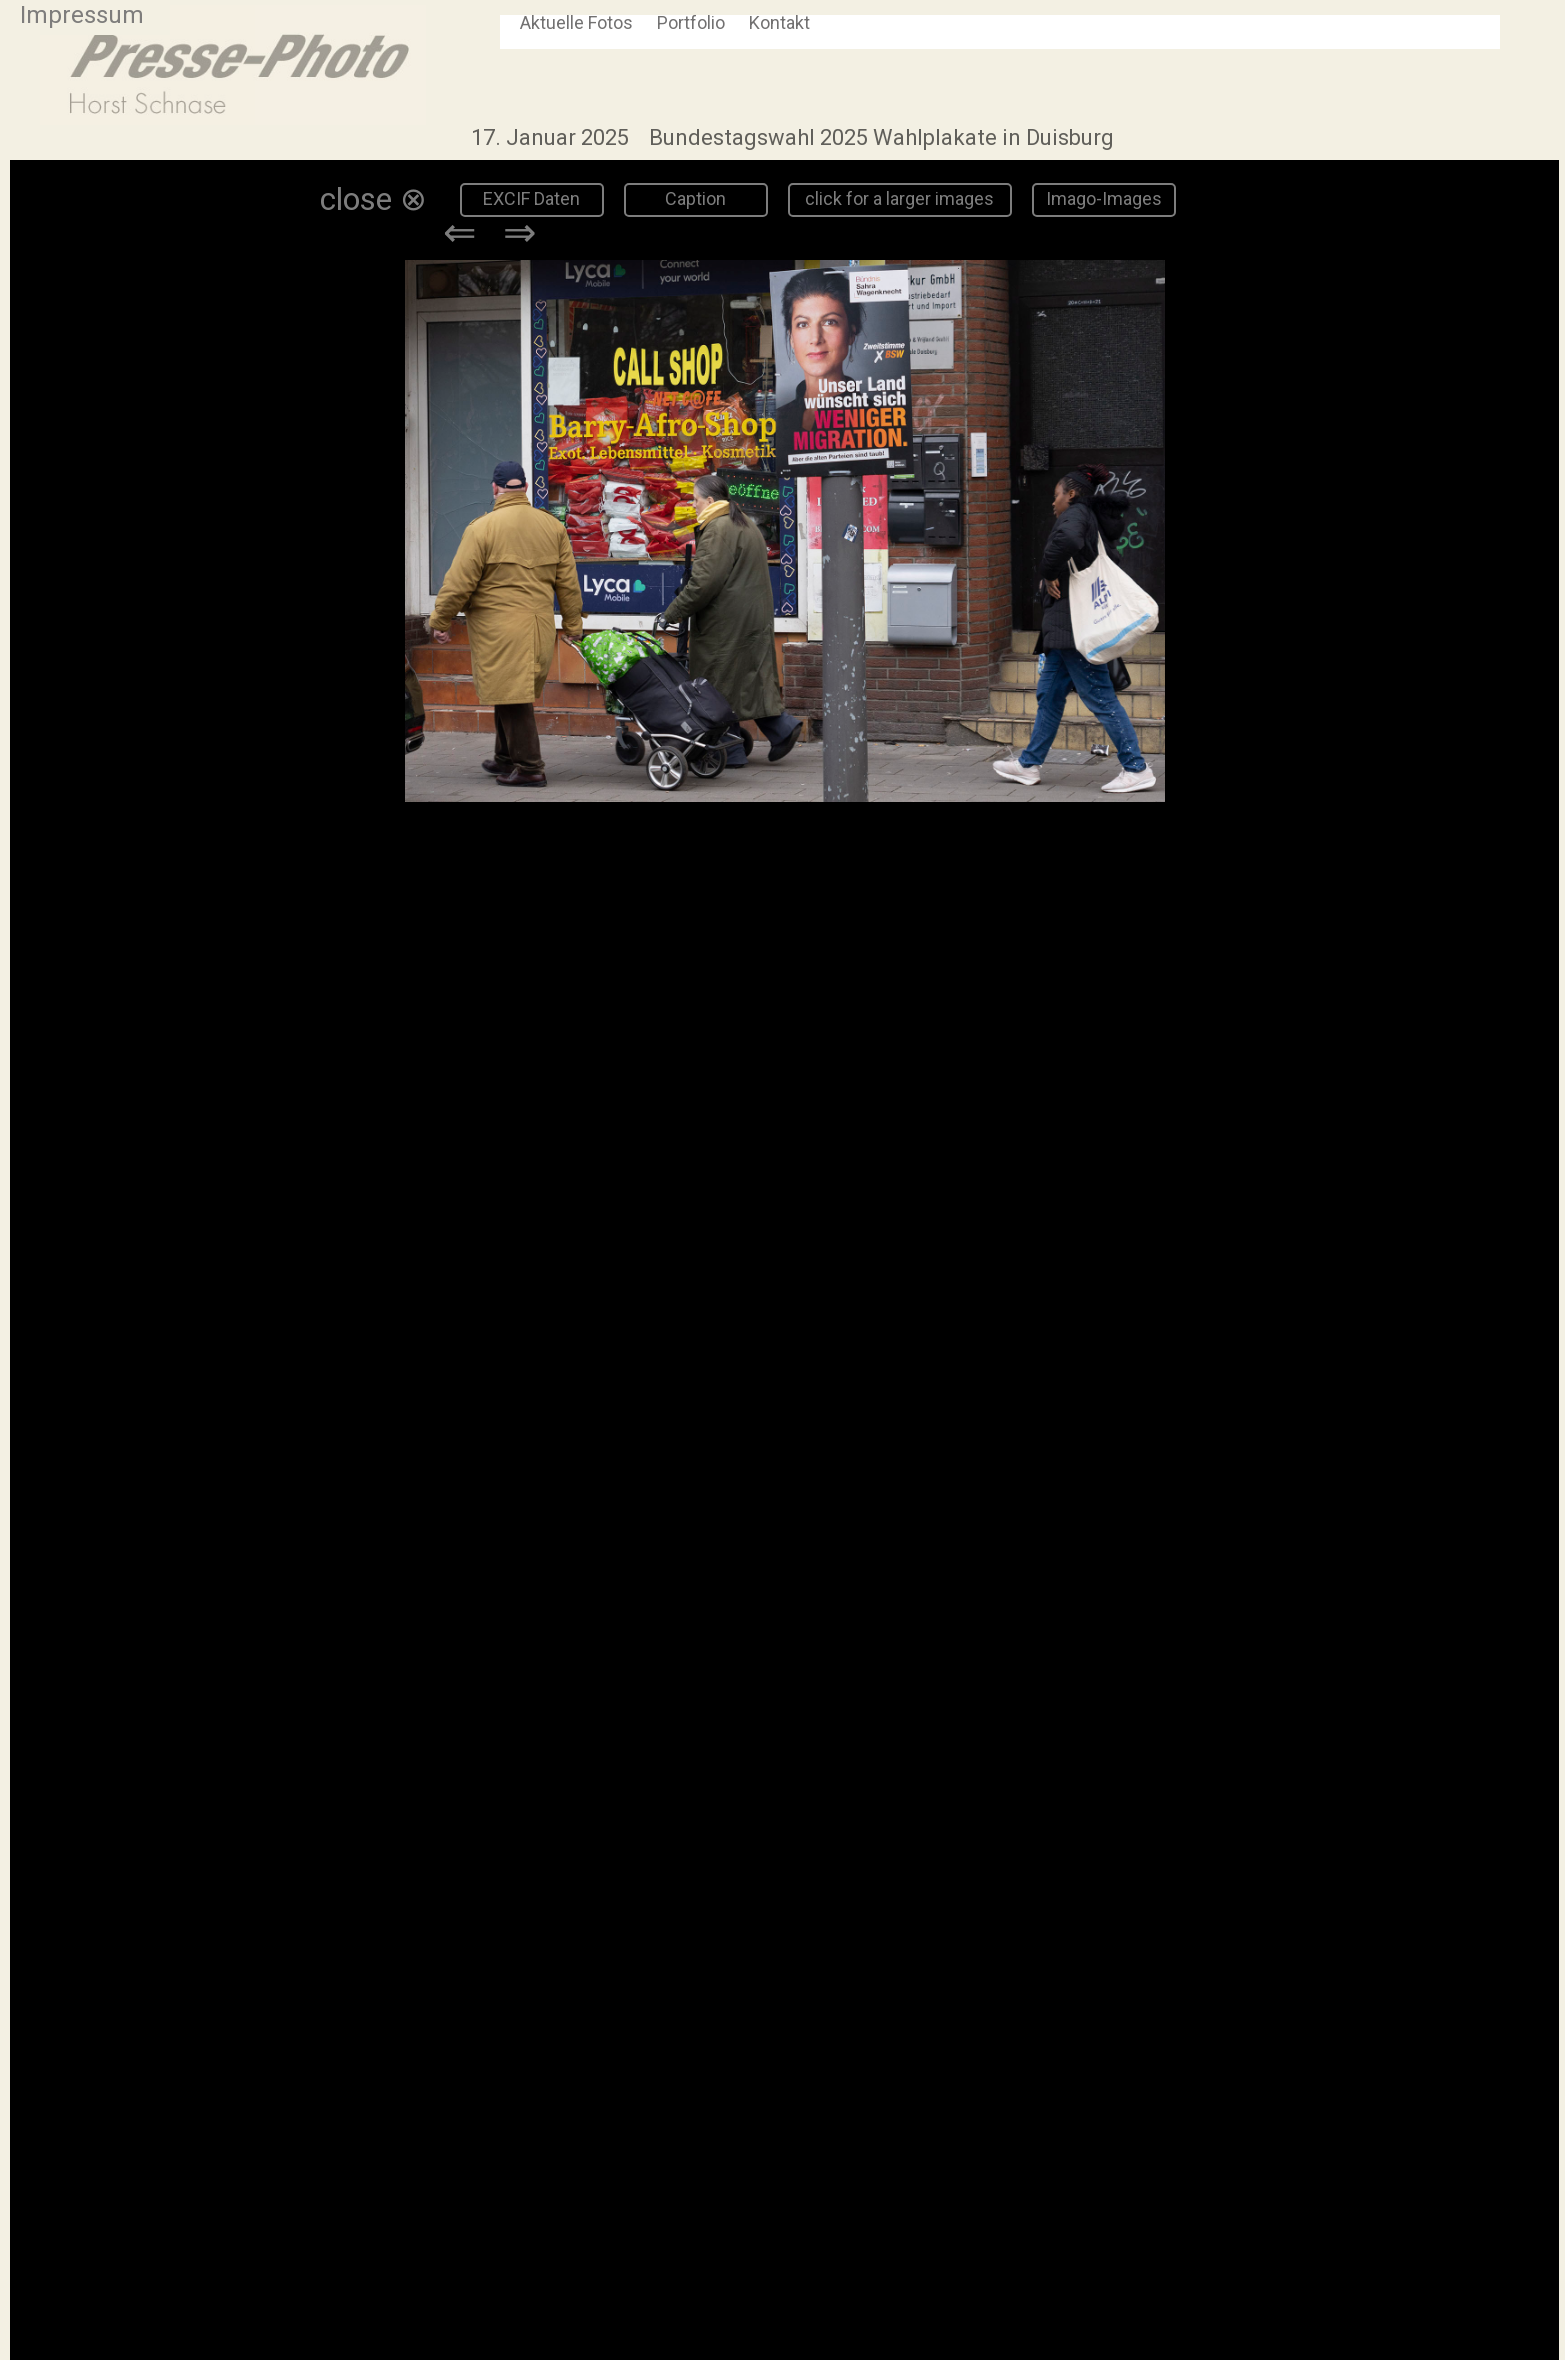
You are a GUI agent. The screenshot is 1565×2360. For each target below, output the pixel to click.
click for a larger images (899, 198)
